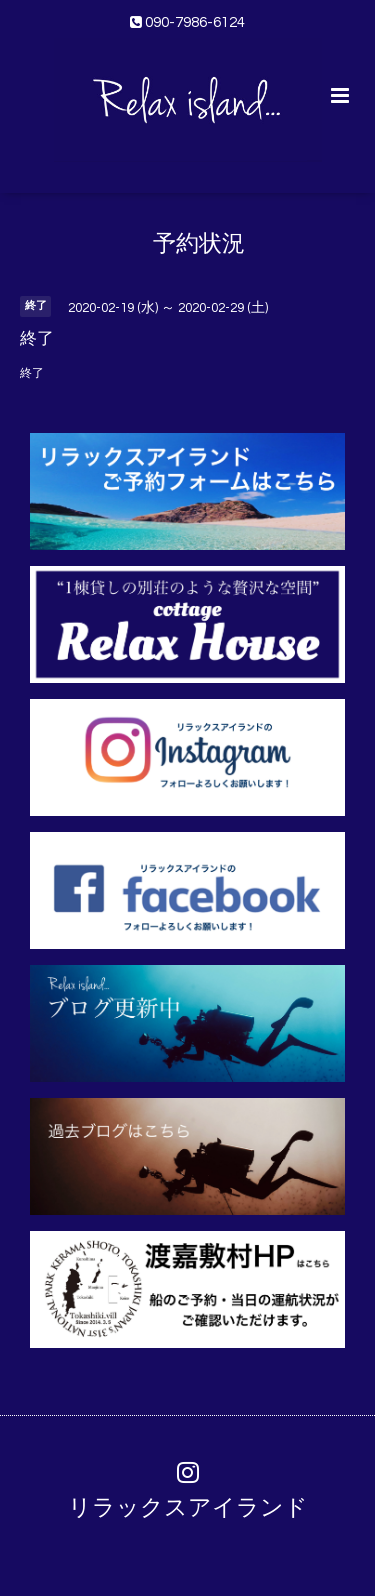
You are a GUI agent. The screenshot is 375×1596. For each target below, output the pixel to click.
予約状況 (199, 243)
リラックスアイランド (188, 1507)
